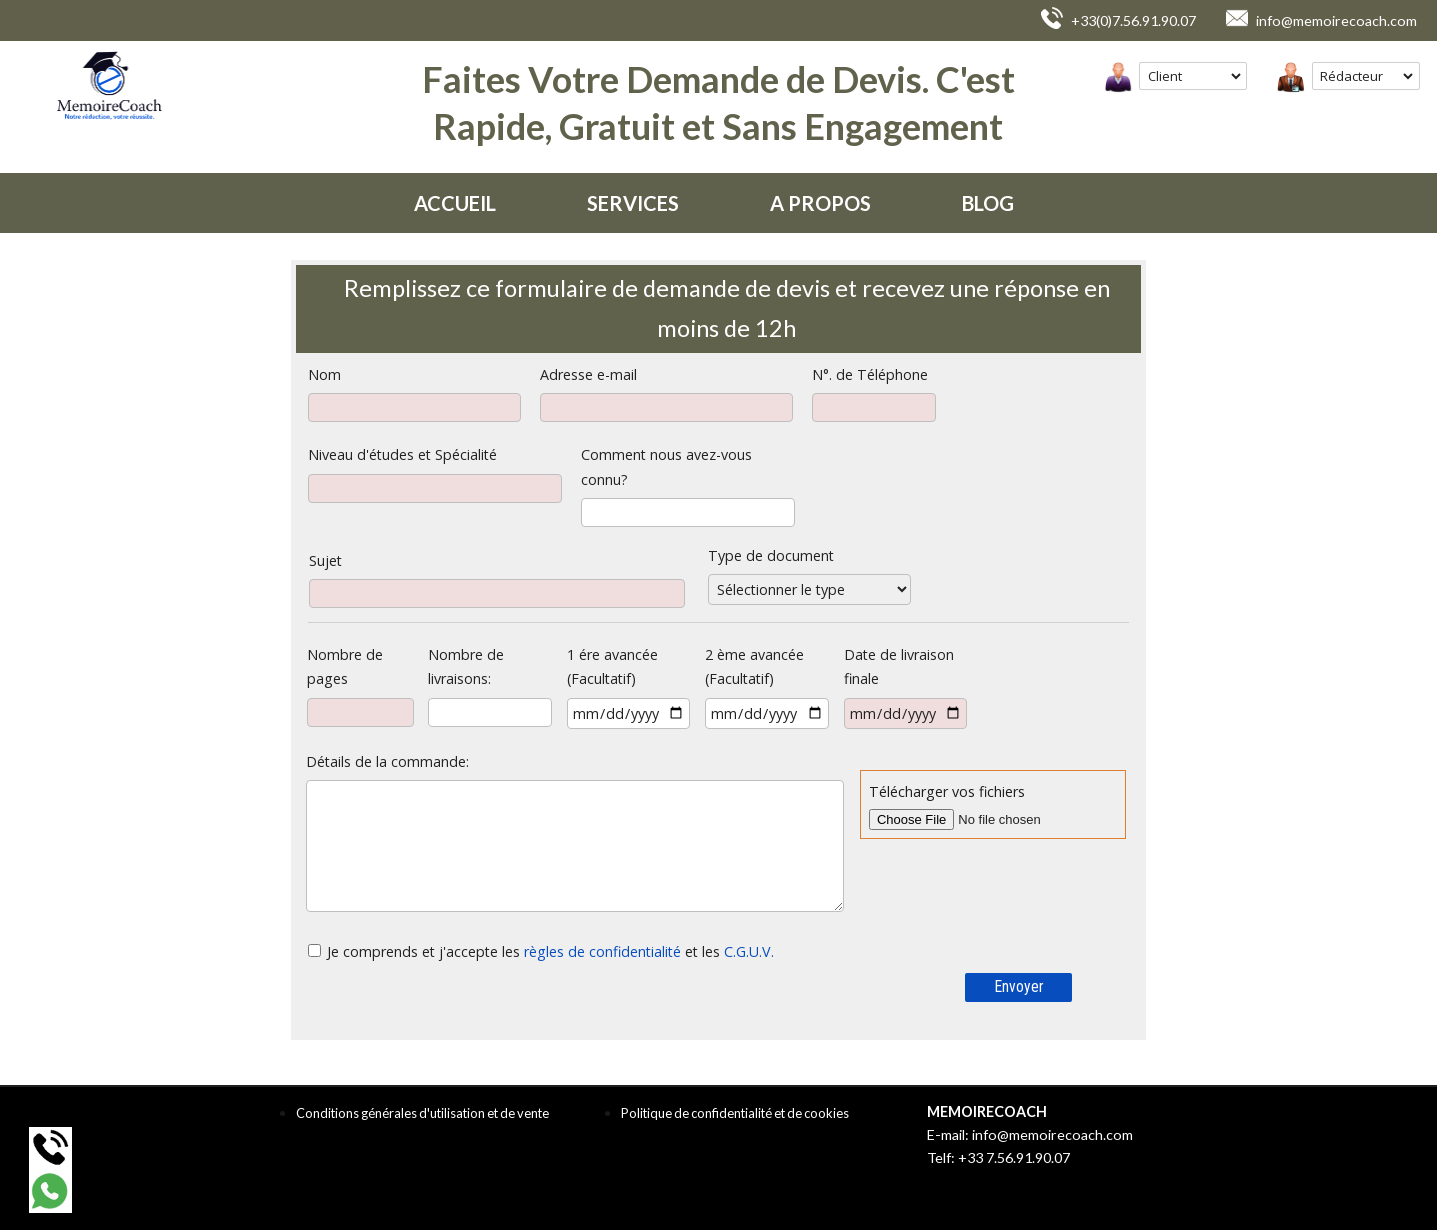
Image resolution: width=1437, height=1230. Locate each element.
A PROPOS (820, 203)
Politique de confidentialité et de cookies (735, 1113)
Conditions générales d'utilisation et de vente (422, 1113)
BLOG (988, 203)
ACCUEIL (455, 203)
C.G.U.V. (749, 951)
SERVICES (633, 203)
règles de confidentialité (602, 951)
